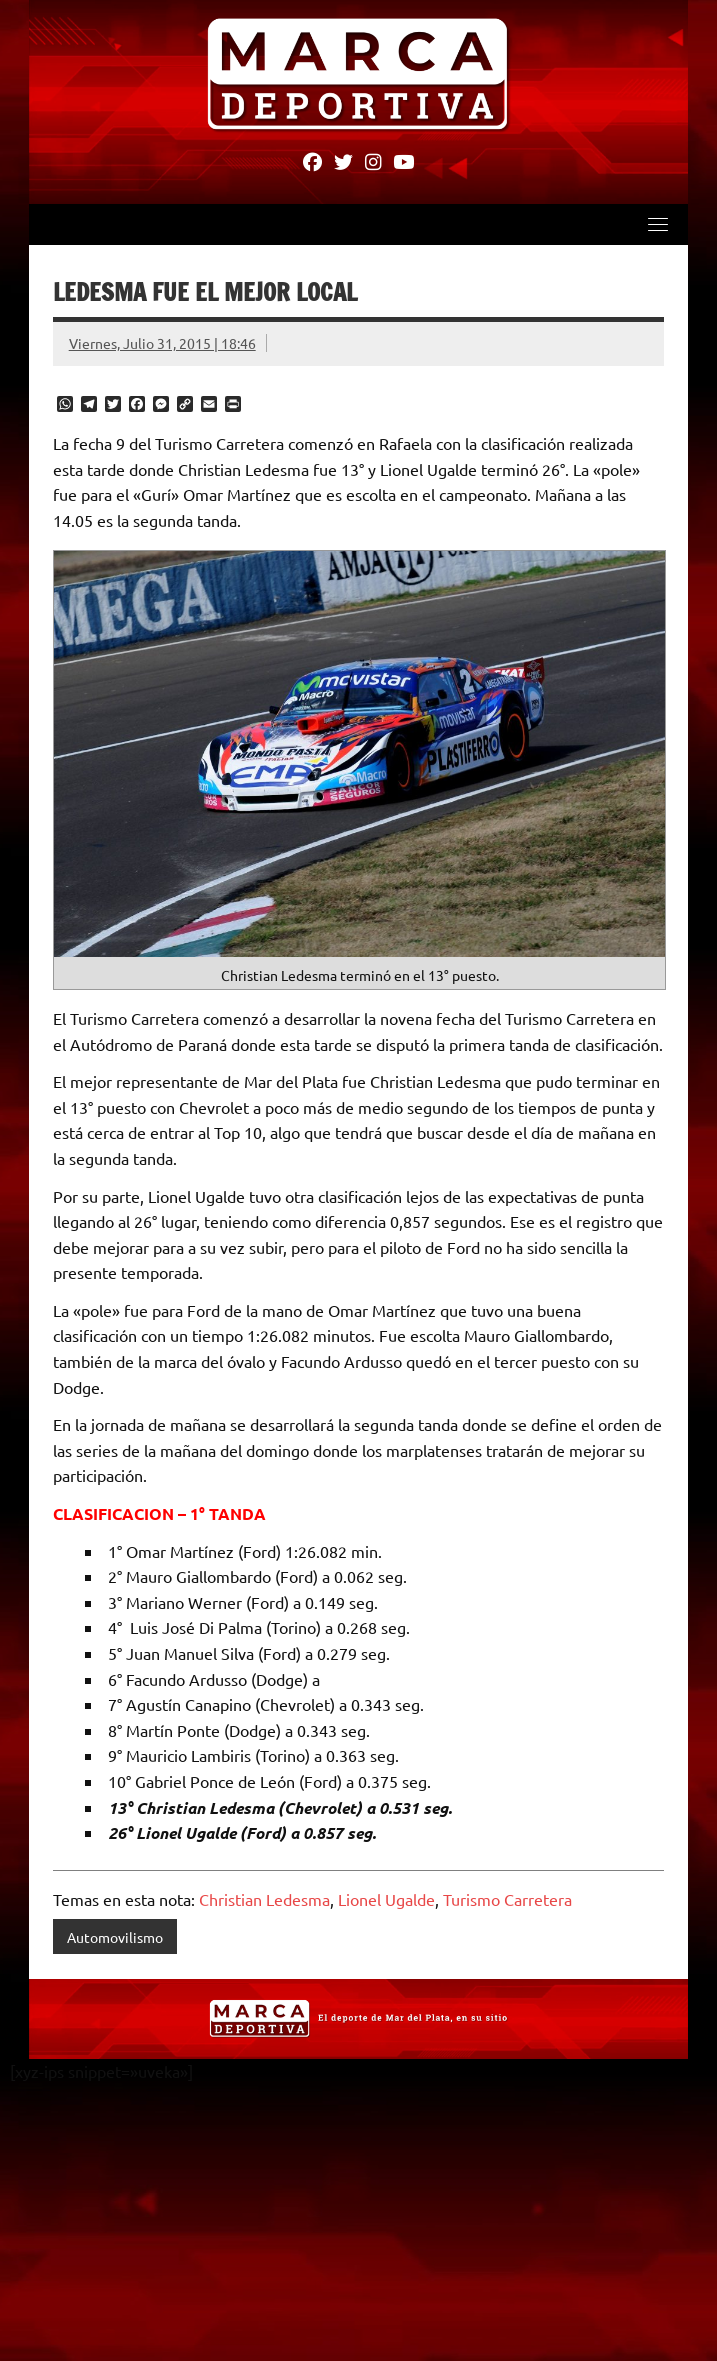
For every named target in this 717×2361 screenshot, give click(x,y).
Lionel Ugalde (386, 1901)
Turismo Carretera (507, 1901)
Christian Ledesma (264, 1901)
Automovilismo (115, 1938)
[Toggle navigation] (658, 225)
